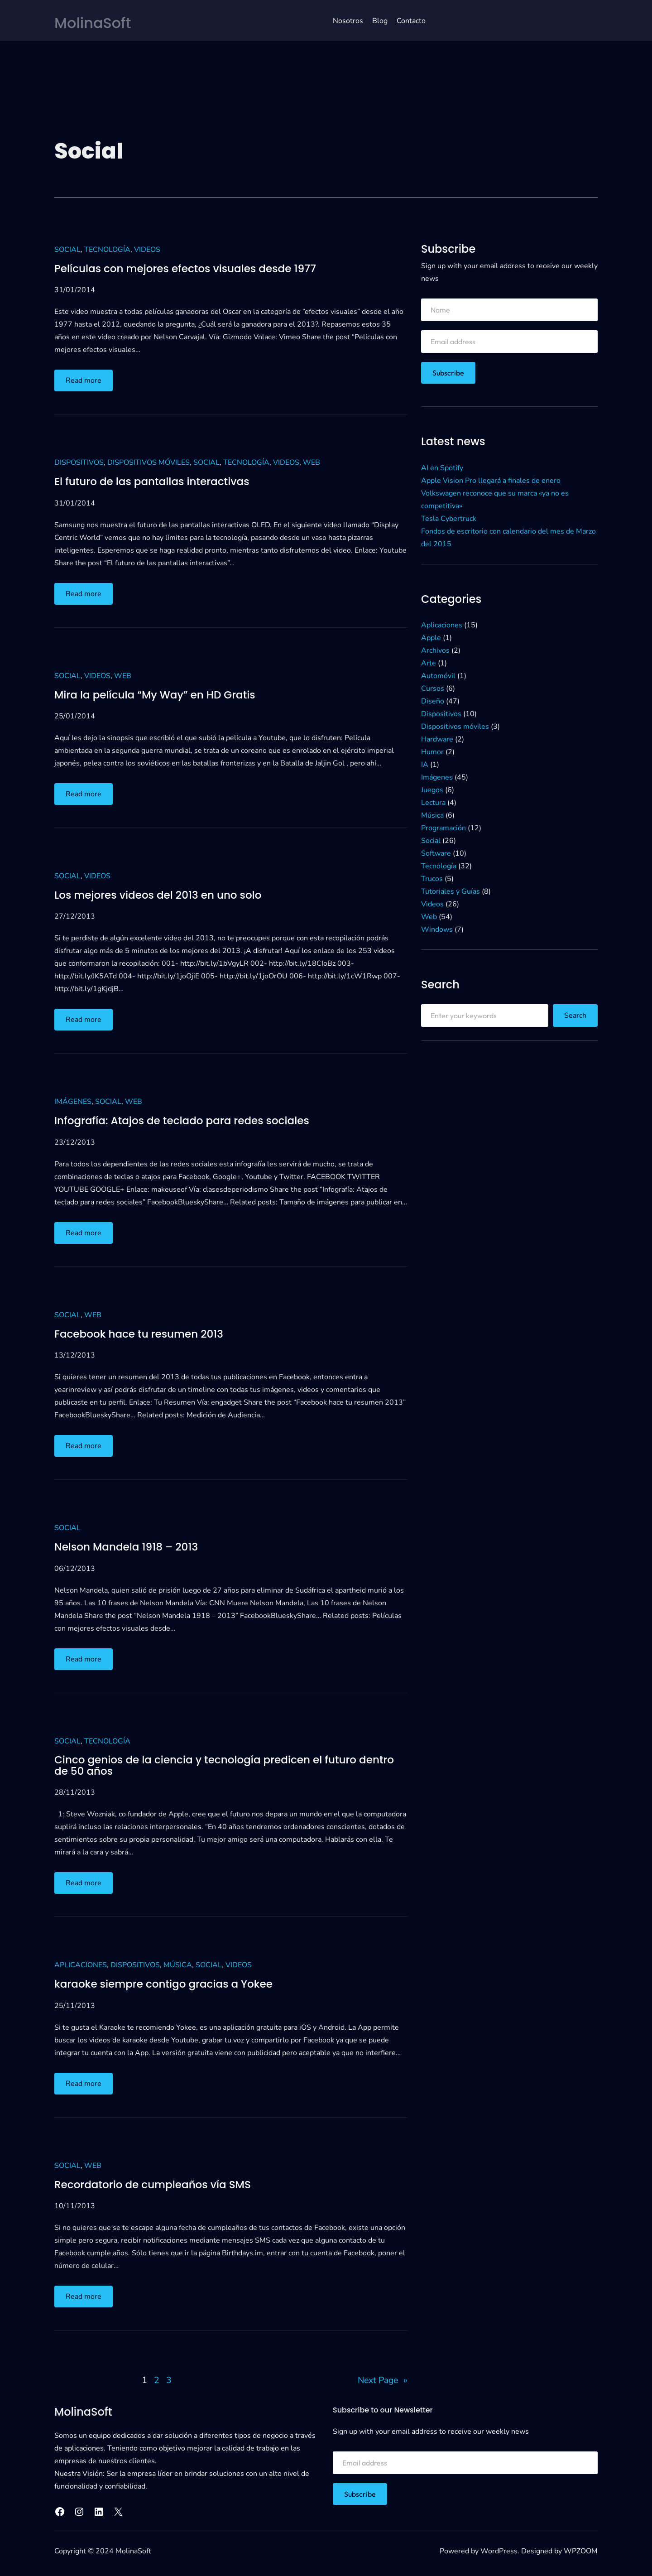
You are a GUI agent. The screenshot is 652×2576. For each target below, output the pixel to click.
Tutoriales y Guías (450, 891)
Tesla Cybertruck (448, 518)
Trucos (432, 878)
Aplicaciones (80, 1966)
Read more (86, 382)
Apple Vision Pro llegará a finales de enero (491, 480)
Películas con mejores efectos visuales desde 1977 (190, 268)
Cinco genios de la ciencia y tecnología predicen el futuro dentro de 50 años (211, 1766)
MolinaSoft (96, 22)
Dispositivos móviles (148, 462)
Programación (443, 828)
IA (424, 764)
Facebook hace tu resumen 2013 (142, 1333)
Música (177, 1966)
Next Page (381, 2380)
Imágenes (72, 1102)
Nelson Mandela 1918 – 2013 (129, 1546)
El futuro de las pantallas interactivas (155, 481)
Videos (147, 249)
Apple (431, 637)
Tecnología (107, 249)
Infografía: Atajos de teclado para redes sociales (187, 1121)
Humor (432, 751)
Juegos (432, 789)
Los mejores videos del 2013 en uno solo (162, 894)
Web (311, 462)
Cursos (432, 688)
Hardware (437, 739)
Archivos (435, 650)
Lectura (433, 802)
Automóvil (438, 675)
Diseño (432, 701)
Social (67, 249)
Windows (437, 929)
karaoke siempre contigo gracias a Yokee (168, 1985)
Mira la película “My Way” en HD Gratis (159, 694)
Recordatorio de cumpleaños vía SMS (156, 2185)
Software (436, 853)
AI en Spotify (442, 467)
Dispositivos (79, 462)
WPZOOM (581, 2552)
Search (575, 1016)
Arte (428, 663)
